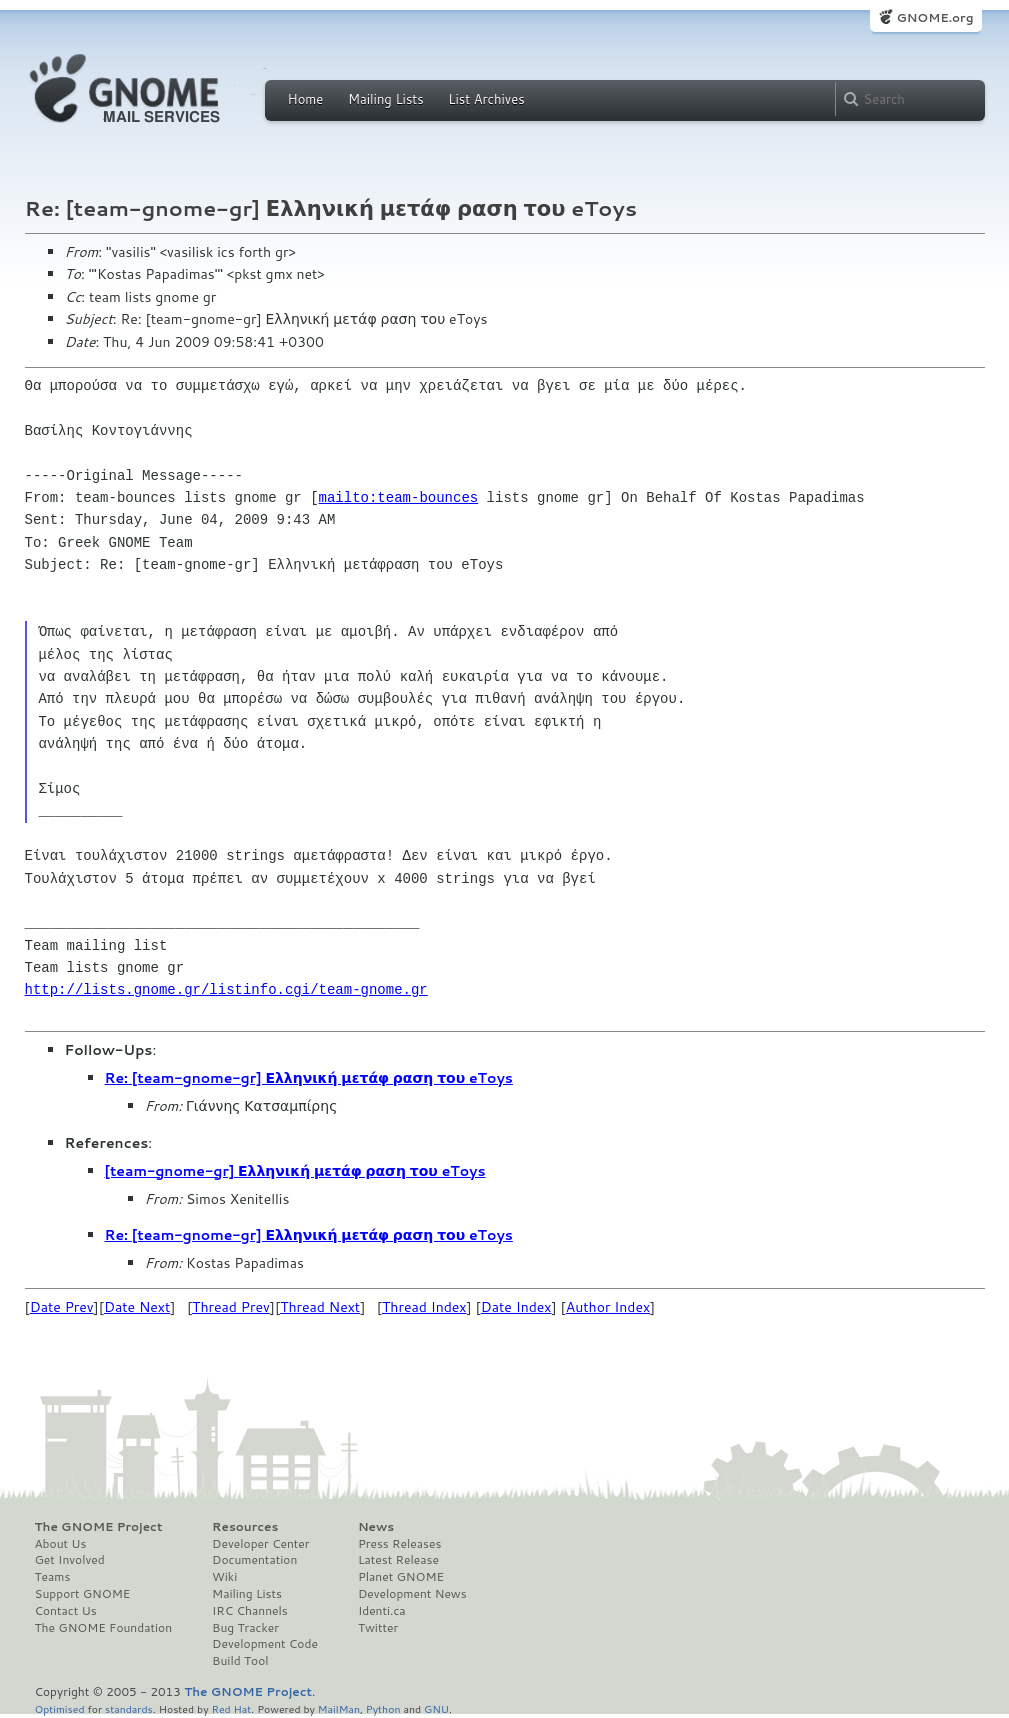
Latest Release (398, 1560)
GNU (436, 1708)
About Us (61, 1544)
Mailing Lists (386, 99)
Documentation (254, 1560)
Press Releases (399, 1544)
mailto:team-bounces (399, 497)
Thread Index (424, 1307)
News (376, 1527)
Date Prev (62, 1307)
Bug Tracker (245, 1628)
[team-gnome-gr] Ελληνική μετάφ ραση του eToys (295, 1171)
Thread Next (320, 1307)
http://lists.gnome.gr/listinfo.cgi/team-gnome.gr (226, 989)
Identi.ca (382, 1611)
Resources (245, 1527)
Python (383, 1708)
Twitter (378, 1628)
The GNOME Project (99, 1527)
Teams (53, 1577)
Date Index (516, 1307)
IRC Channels (250, 1611)
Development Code (265, 1644)
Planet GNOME (401, 1577)
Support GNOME (83, 1594)
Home (306, 99)
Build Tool (240, 1661)
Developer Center (260, 1544)
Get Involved (70, 1560)
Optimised (60, 1708)
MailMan (339, 1708)
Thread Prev (231, 1307)
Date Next (137, 1307)
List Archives (486, 99)
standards (129, 1708)
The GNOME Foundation (104, 1628)
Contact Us (66, 1611)
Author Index (608, 1307)
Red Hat (231, 1708)
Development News (412, 1594)
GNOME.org (934, 17)
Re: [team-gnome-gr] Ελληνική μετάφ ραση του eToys (309, 1078)
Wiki (224, 1577)
